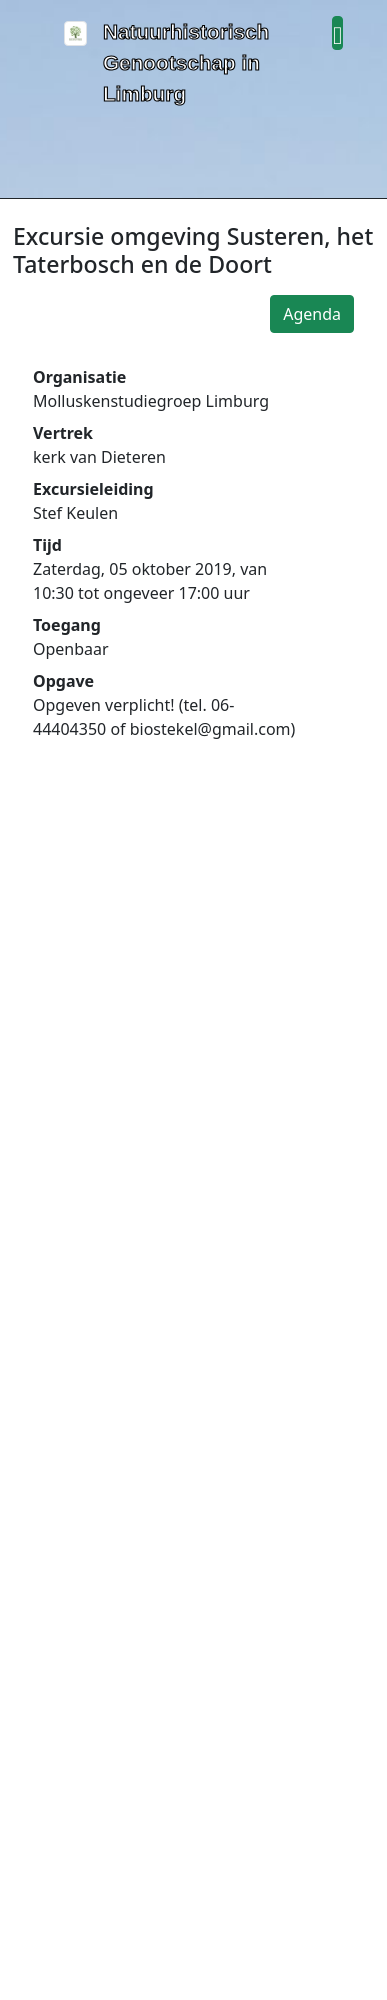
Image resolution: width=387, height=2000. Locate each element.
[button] (337, 33)
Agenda (312, 314)
